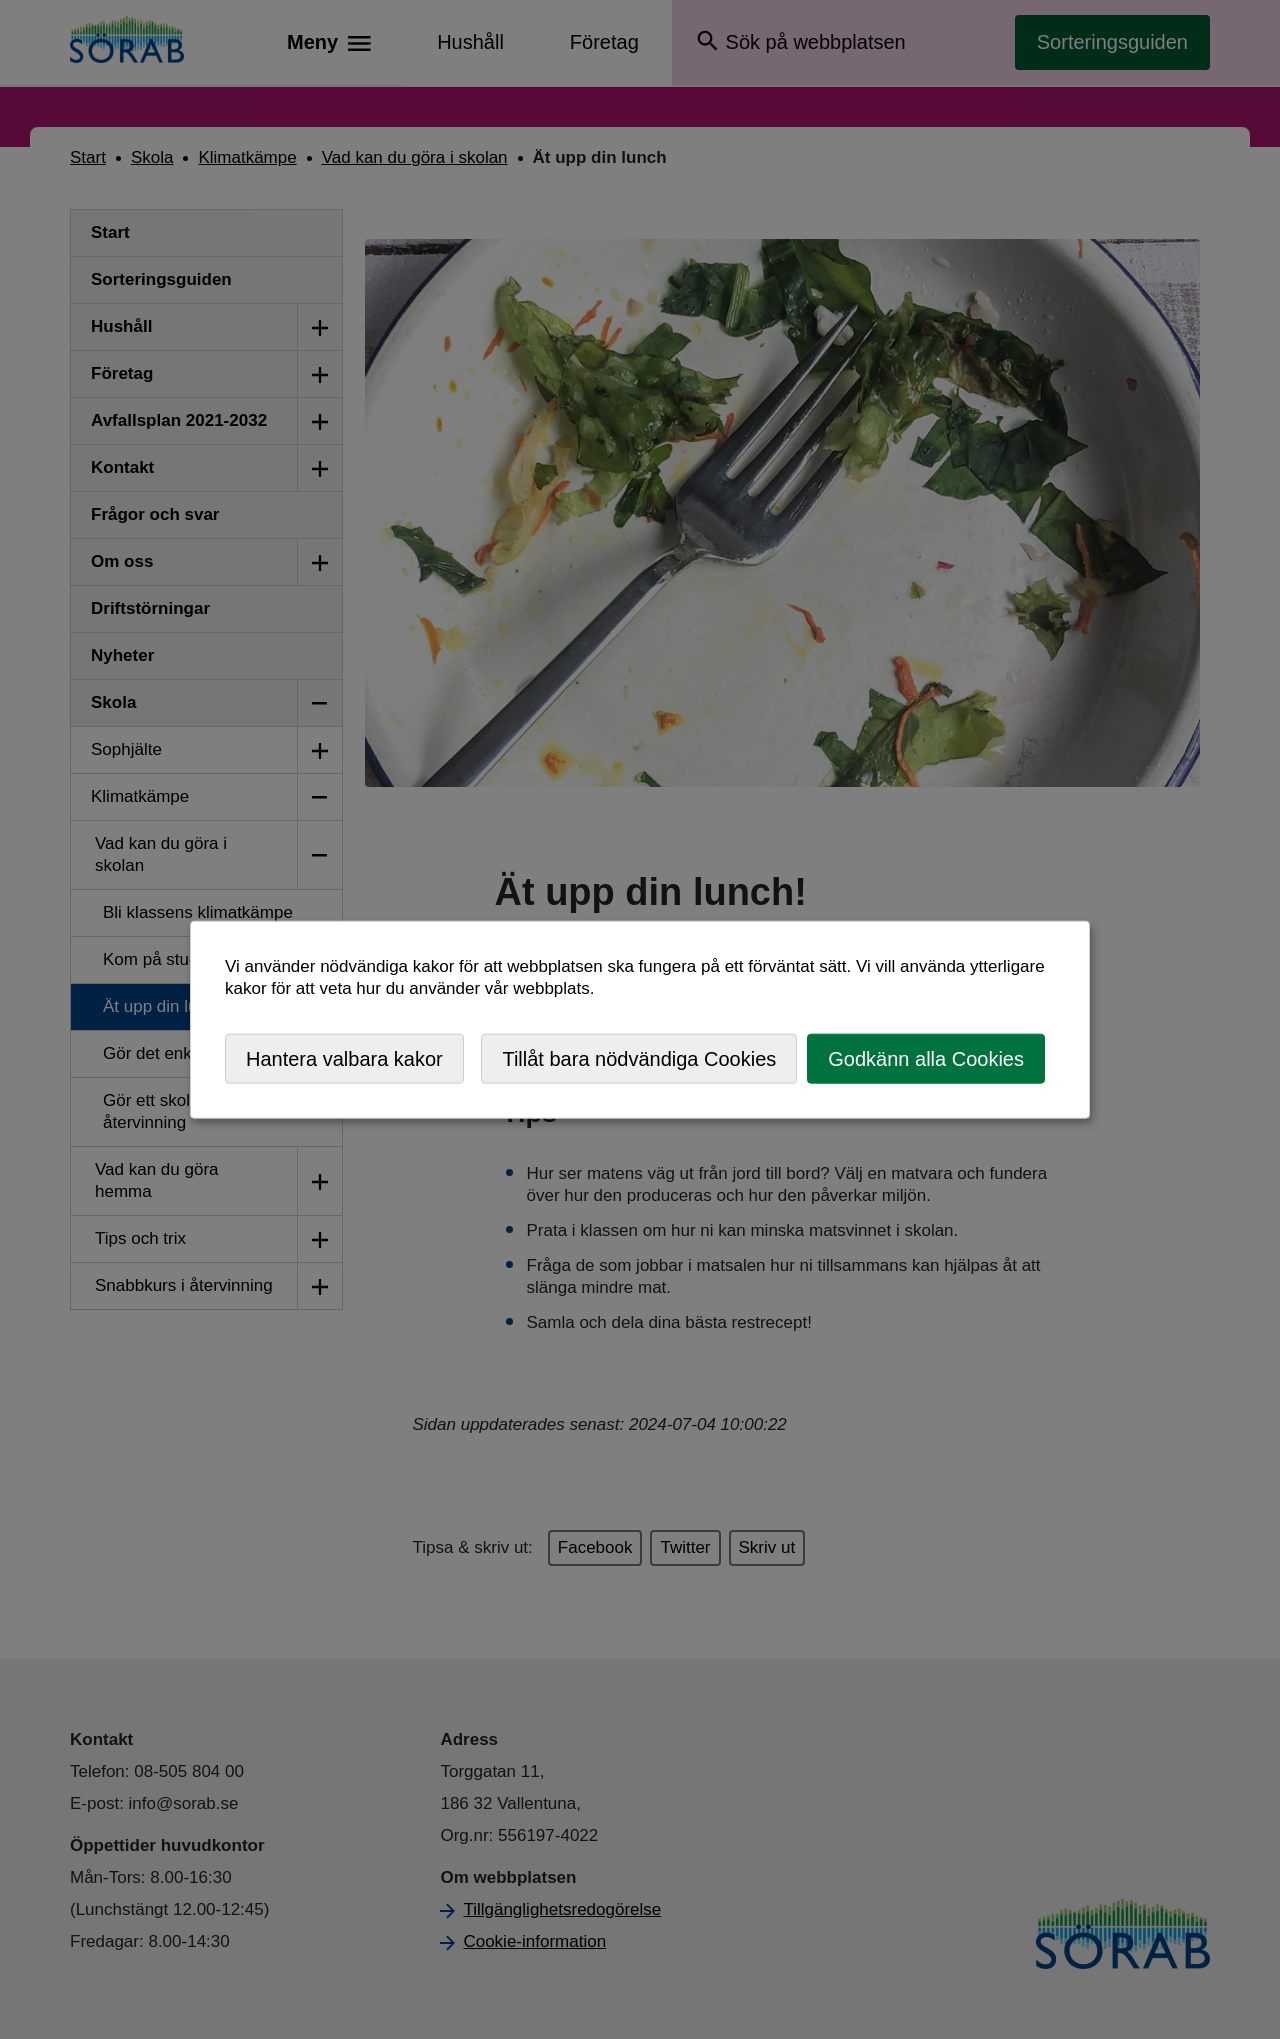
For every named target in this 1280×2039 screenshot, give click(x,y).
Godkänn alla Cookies (926, 1058)
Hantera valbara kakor (344, 1058)
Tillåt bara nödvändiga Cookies (639, 1058)
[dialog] (640, 1019)
